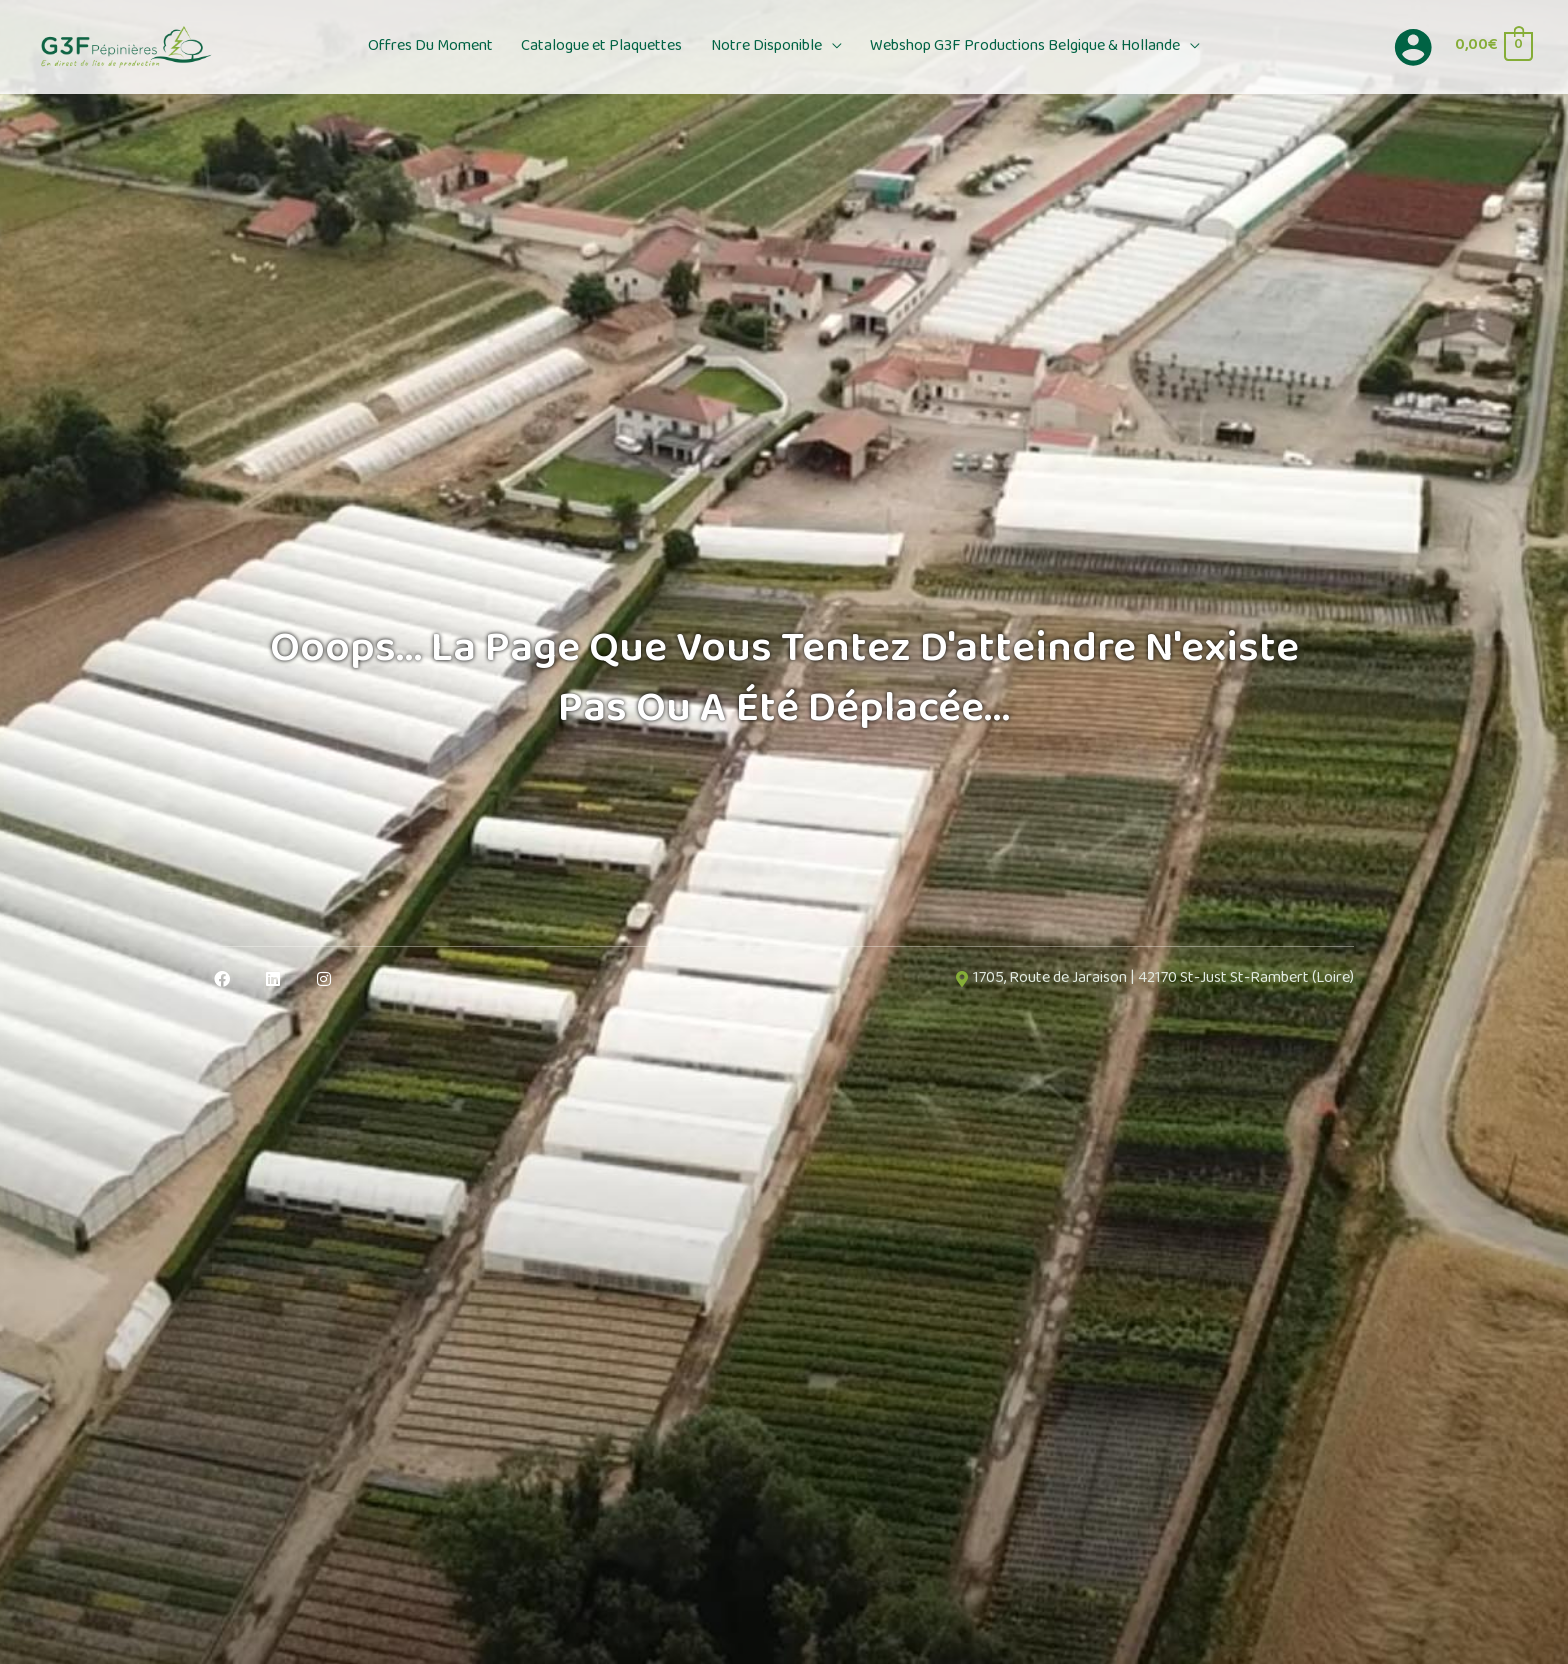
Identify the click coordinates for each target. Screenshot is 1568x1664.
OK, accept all (814, 1631)
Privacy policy (1189, 1631)
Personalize (1082, 1631)
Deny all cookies (956, 1631)
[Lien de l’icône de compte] (1413, 47)
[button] (828, 47)
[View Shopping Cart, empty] (1493, 46)
